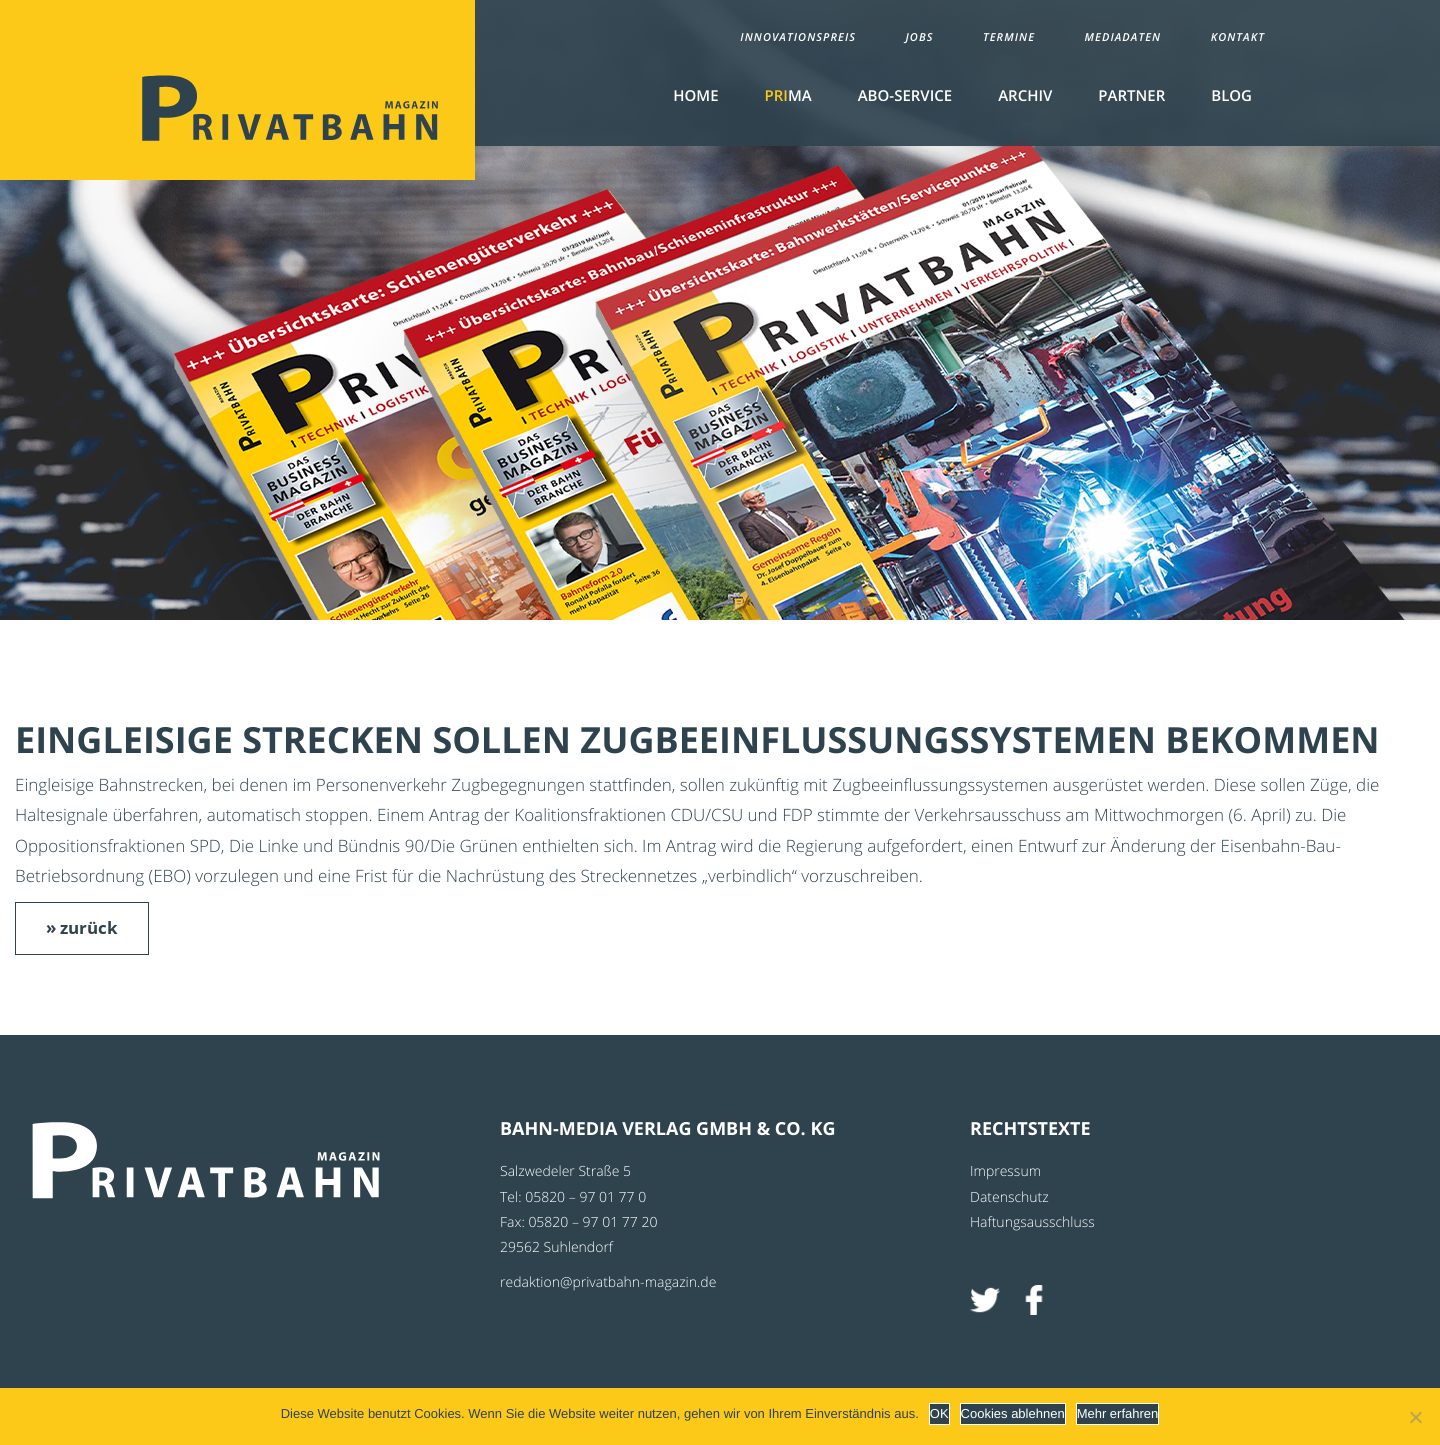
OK (939, 1413)
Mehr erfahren (1118, 1413)
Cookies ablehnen (1013, 1413)
